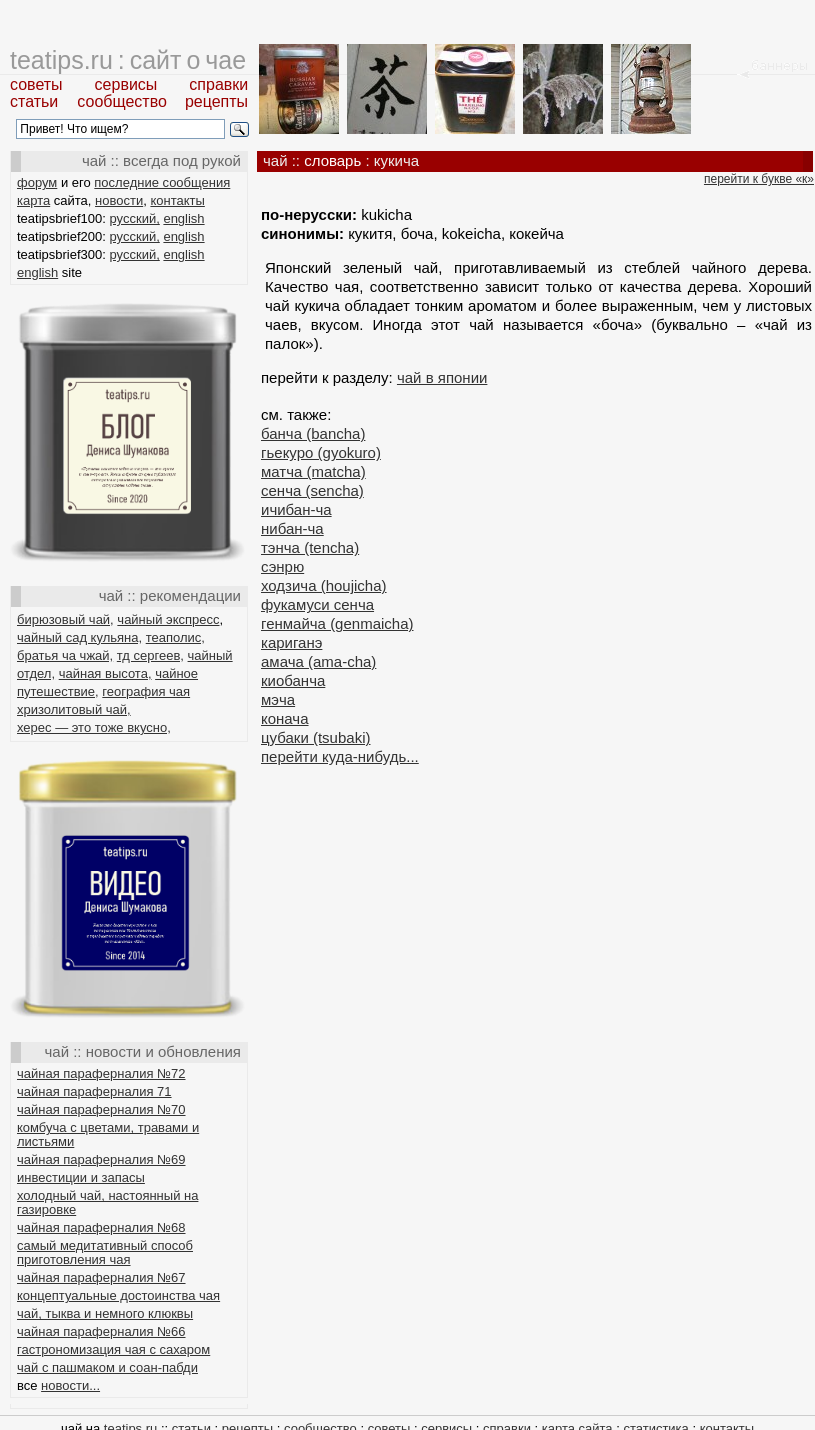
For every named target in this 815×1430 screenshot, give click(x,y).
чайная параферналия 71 (94, 1091)
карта (33, 200)
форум (37, 182)
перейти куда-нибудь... (340, 756)
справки (218, 84)
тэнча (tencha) (310, 547)
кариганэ (291, 642)
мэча (278, 699)
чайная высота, (105, 673)
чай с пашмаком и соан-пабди (107, 1367)
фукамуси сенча (317, 604)
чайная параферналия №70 (101, 1109)
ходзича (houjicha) (324, 585)
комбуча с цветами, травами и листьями (108, 1134)
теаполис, (175, 637)
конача (285, 718)
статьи (34, 101)
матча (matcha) (313, 471)
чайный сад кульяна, (79, 637)
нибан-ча (292, 528)
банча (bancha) (313, 433)
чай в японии (442, 377)
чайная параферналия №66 (101, 1331)
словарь (332, 160)
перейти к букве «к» (759, 179)
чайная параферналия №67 (101, 1277)
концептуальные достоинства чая (118, 1295)
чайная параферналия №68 (101, 1227)
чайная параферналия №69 (101, 1159)
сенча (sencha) (312, 490)
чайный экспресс (168, 619)
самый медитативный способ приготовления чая (105, 1252)
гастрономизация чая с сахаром (113, 1349)
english (183, 218)
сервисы (126, 84)
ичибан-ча (296, 509)
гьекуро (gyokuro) (321, 452)
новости (119, 200)
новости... (70, 1385)
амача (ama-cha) (318, 661)
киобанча (293, 680)
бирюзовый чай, (65, 619)
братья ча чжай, (65, 655)
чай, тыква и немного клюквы (105, 1313)
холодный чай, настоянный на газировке (107, 1202)
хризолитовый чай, (74, 709)
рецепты (216, 101)
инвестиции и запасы (81, 1177)
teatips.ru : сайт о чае (128, 60)
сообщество (122, 101)
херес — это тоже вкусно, (94, 727)
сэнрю (282, 566)
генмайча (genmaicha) (337, 623)
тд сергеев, (150, 655)
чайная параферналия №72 (101, 1073)
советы (36, 84)
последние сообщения (162, 182)
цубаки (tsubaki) (315, 737)
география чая (146, 691)
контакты (177, 200)
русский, (135, 218)
